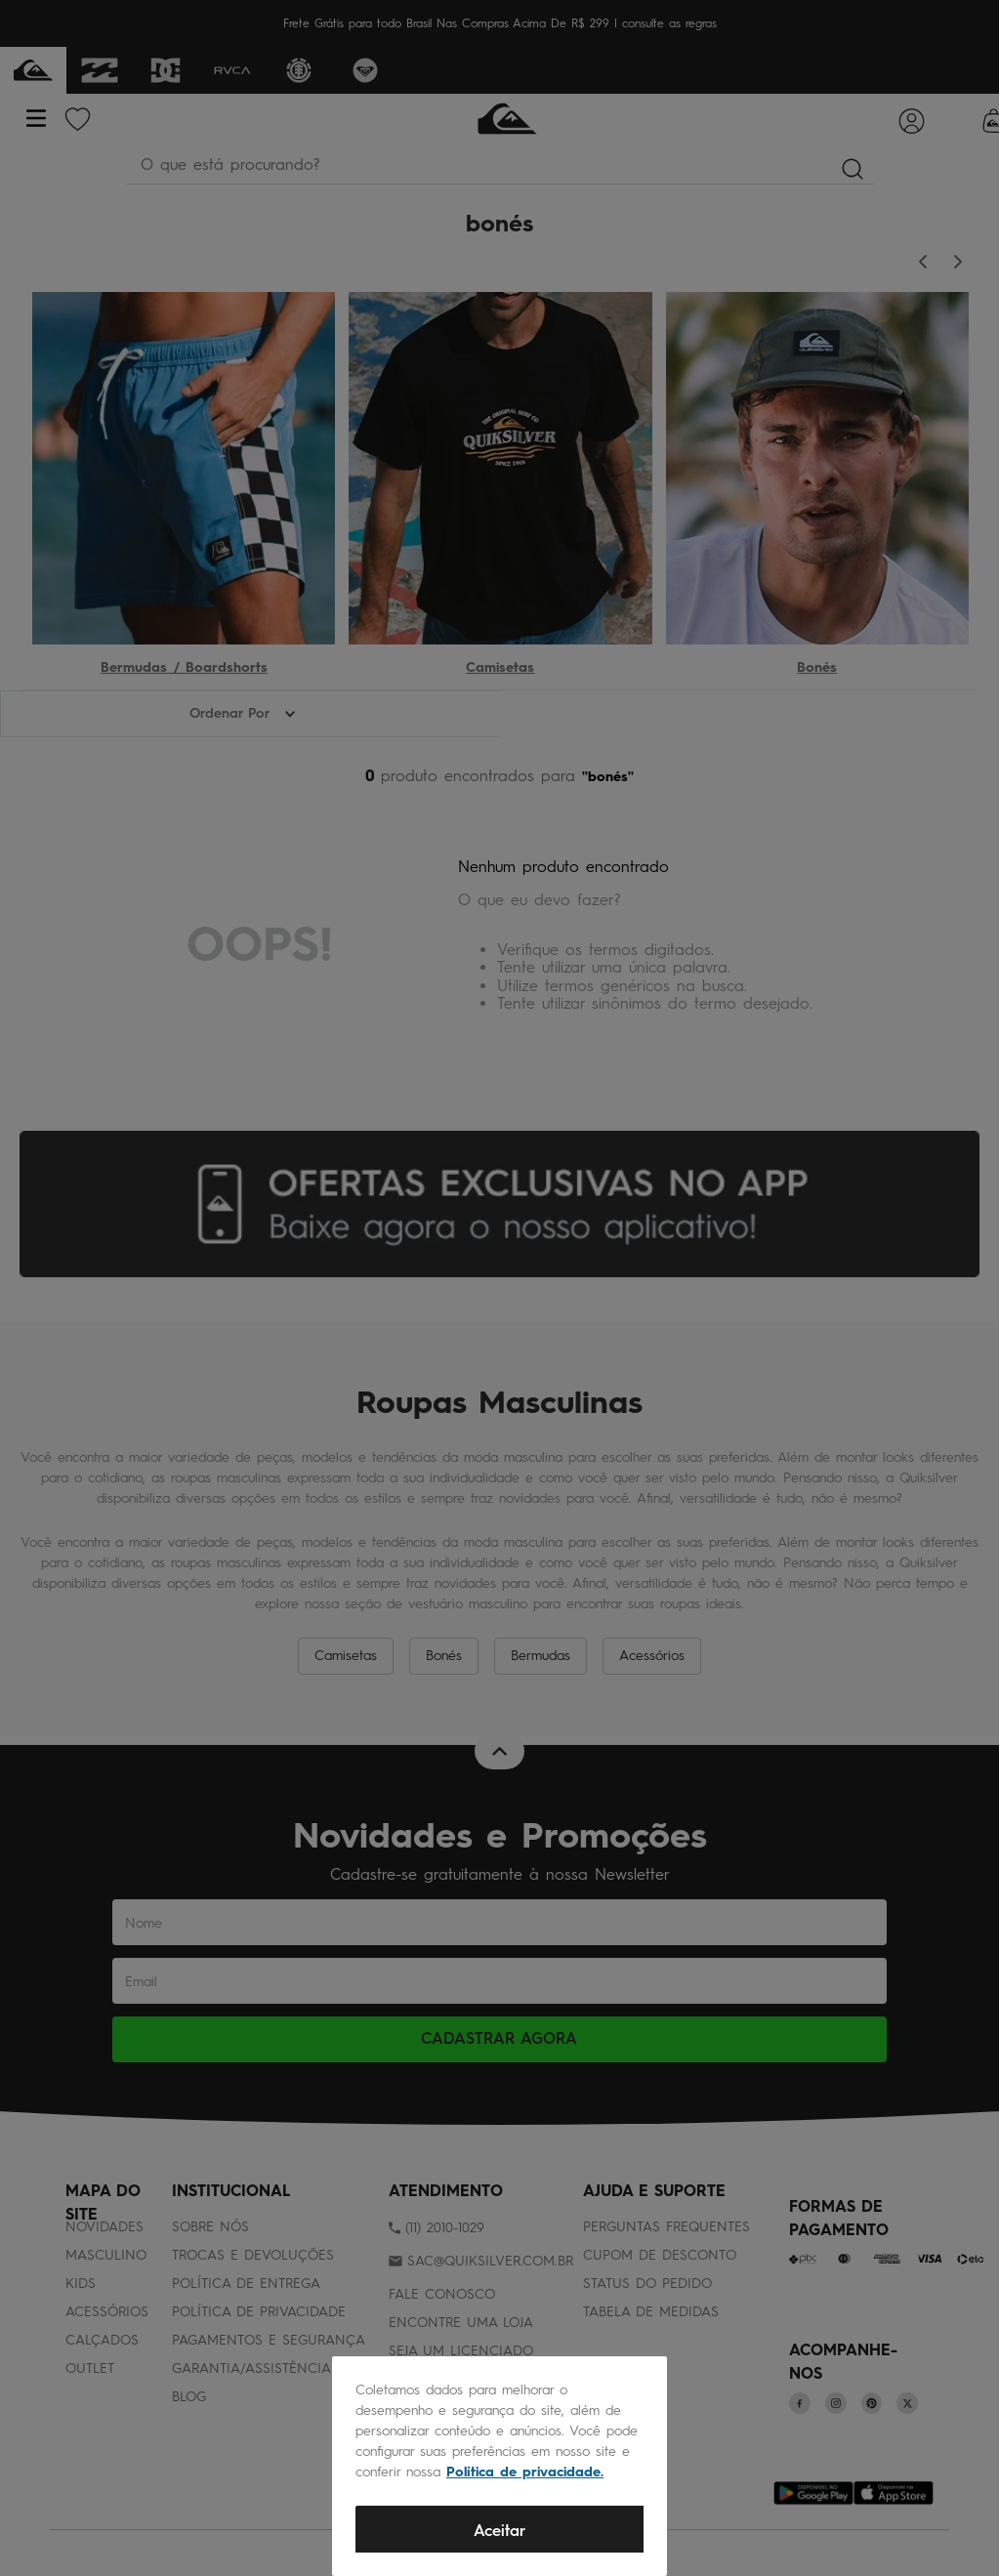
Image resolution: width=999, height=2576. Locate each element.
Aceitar (499, 2530)
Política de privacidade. (525, 2472)
